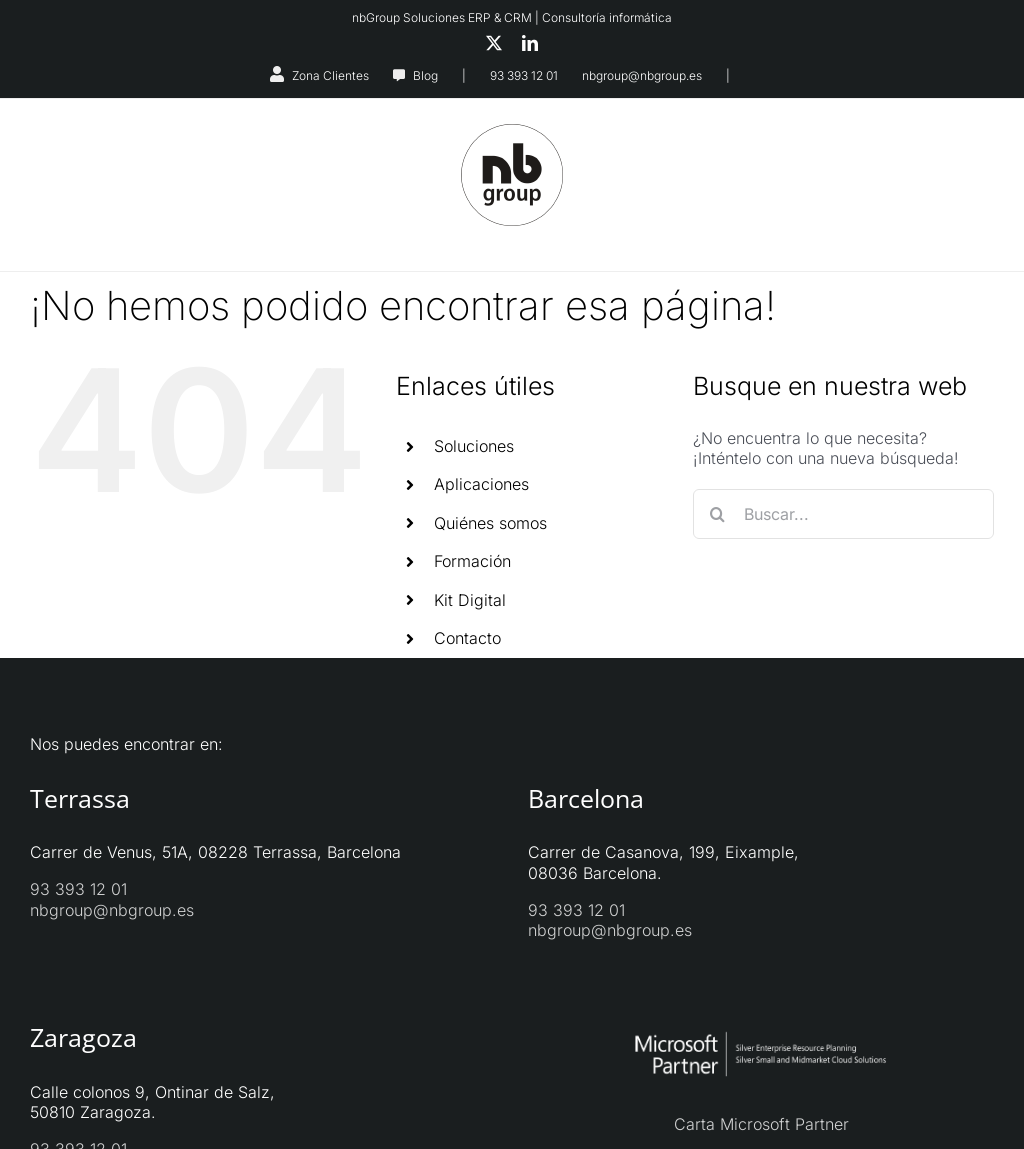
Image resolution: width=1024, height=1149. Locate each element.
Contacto (467, 638)
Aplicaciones (481, 484)
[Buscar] (718, 514)
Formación (472, 561)
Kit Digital (470, 600)
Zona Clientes (330, 75)
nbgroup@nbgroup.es (642, 75)
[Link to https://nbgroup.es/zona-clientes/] (277, 74)
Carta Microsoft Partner (761, 1124)
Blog (425, 75)
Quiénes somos (490, 523)
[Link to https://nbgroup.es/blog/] (399, 76)
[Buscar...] (843, 514)
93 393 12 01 (524, 75)
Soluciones (474, 446)
